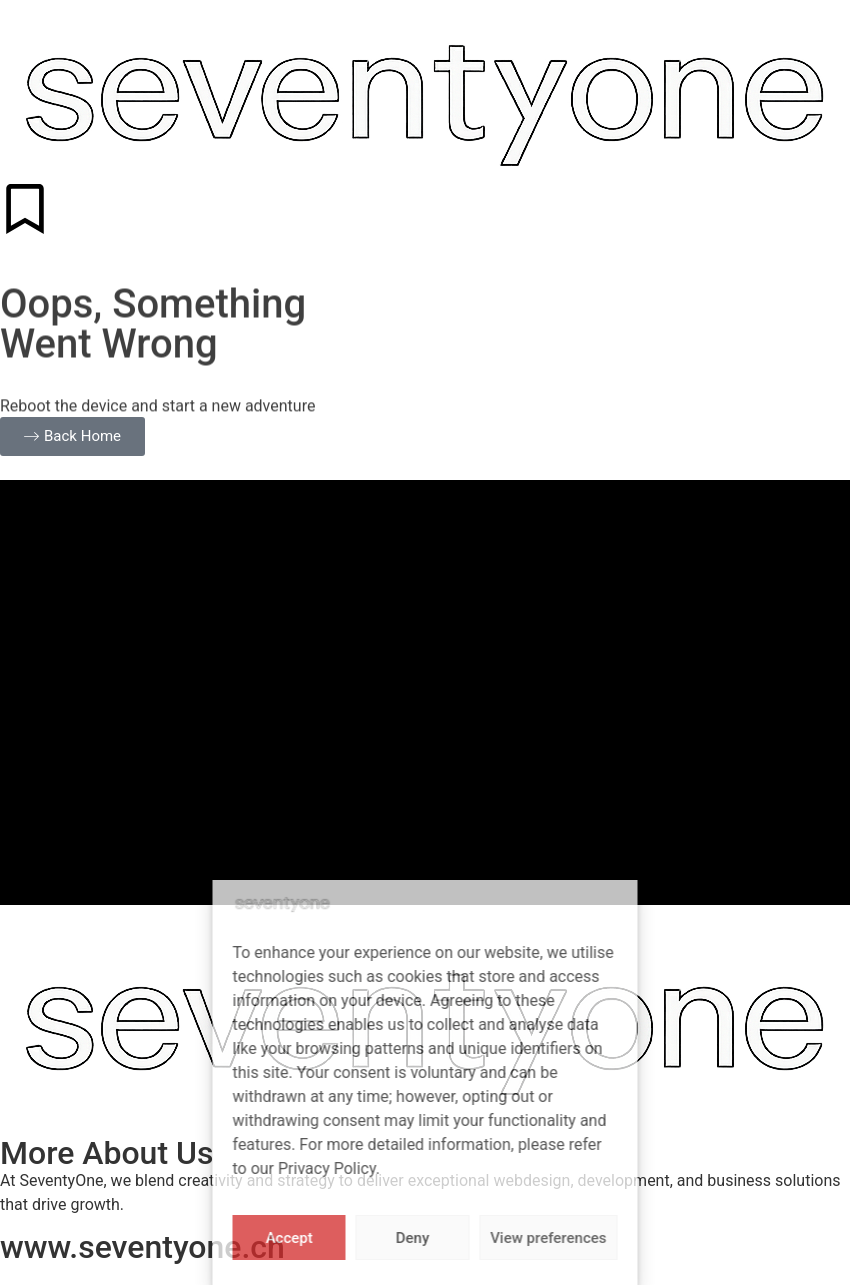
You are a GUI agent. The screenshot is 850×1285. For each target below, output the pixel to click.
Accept (289, 1238)
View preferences (548, 1238)
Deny (413, 1238)
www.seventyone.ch (142, 1247)
